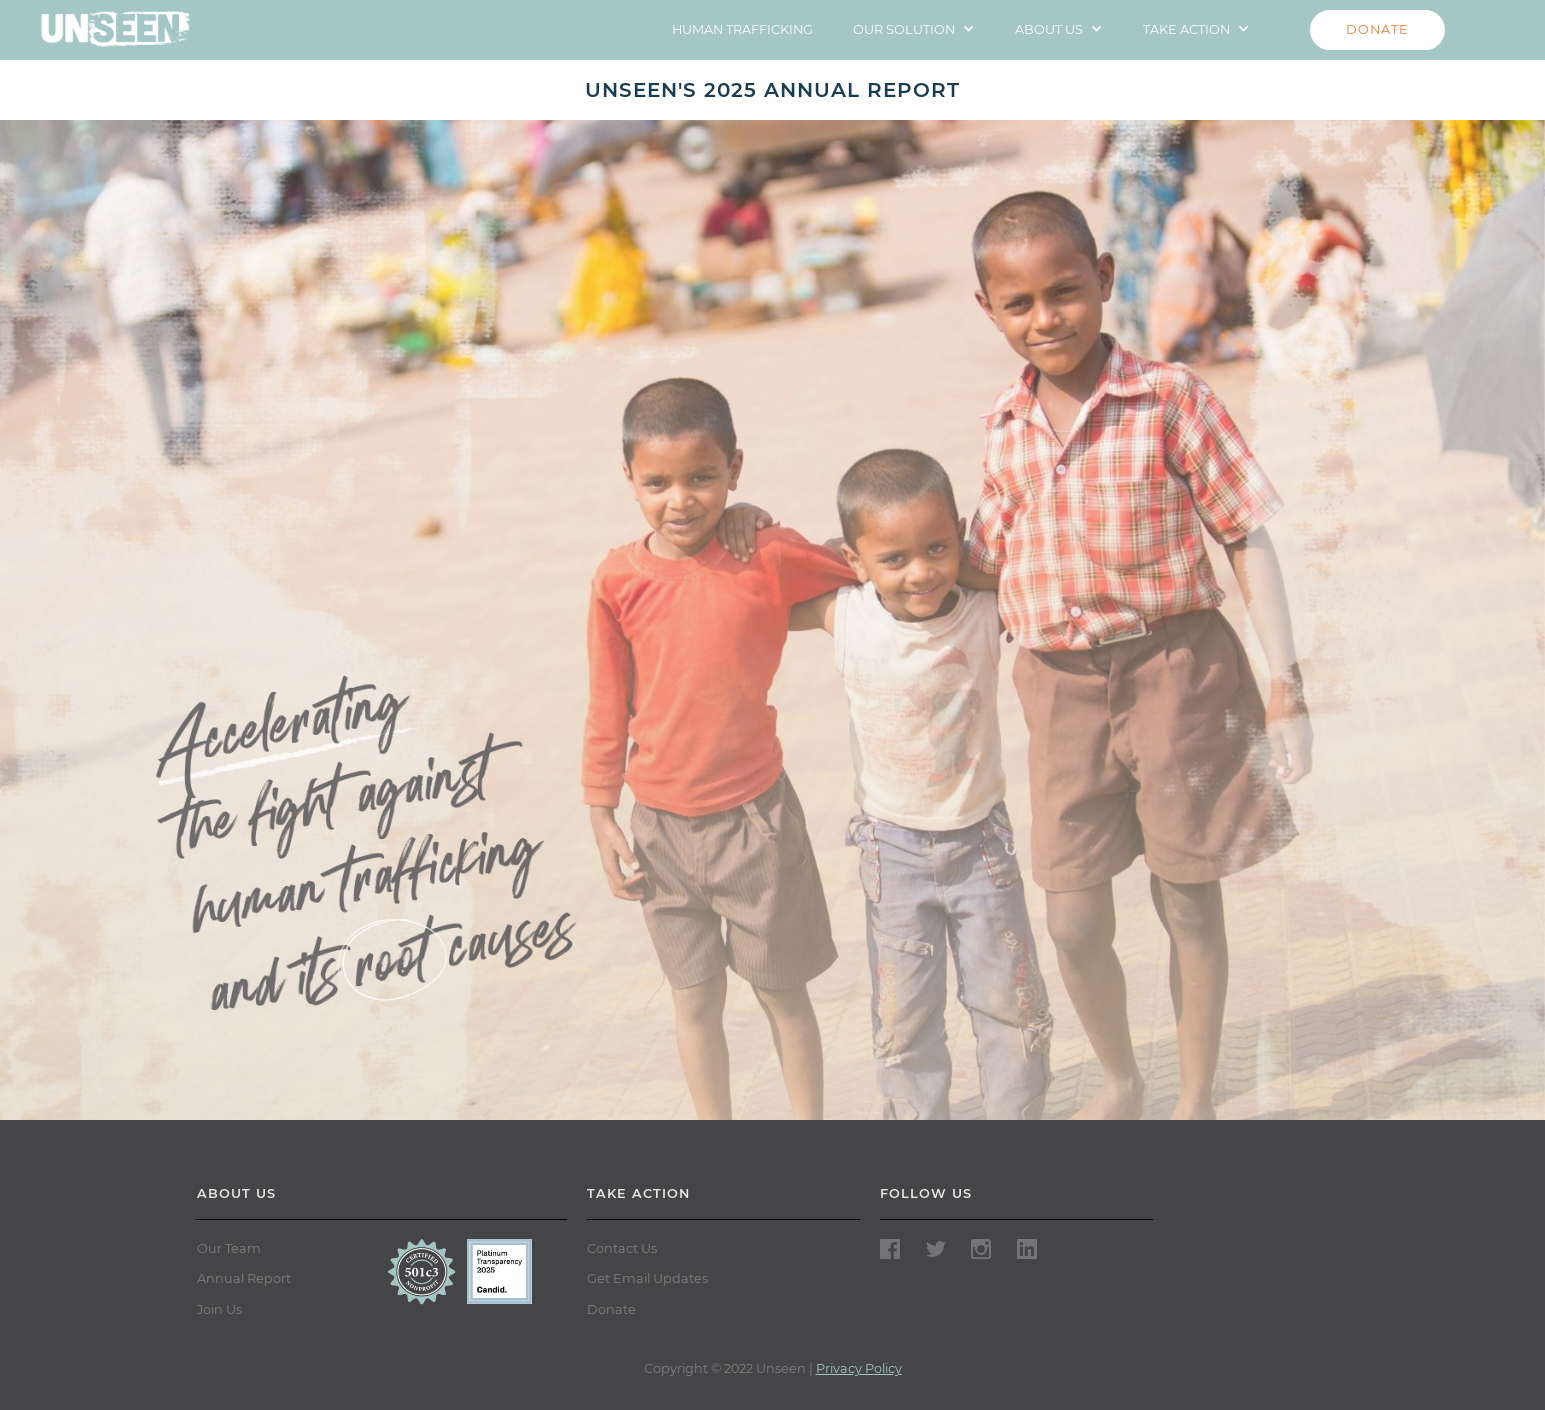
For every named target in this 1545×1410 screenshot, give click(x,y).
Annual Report (244, 1278)
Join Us (219, 1309)
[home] (115, 23)
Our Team (229, 1248)
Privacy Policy (859, 1368)
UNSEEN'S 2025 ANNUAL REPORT (772, 90)
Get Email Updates (647, 1278)
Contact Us (622, 1248)
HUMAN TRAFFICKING (742, 29)
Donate (611, 1309)
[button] (914, 29)
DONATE (1377, 29)
